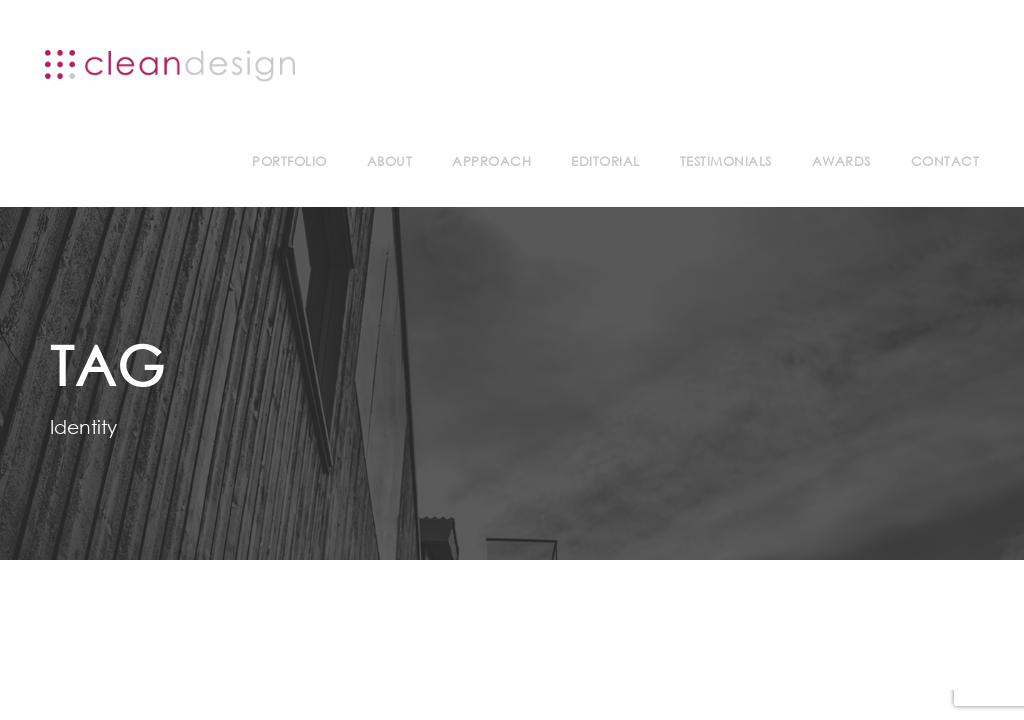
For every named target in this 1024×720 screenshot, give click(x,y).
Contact (945, 161)
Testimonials (726, 161)
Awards (841, 161)
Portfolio (289, 161)
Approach (491, 161)
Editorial (605, 161)
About (390, 161)
